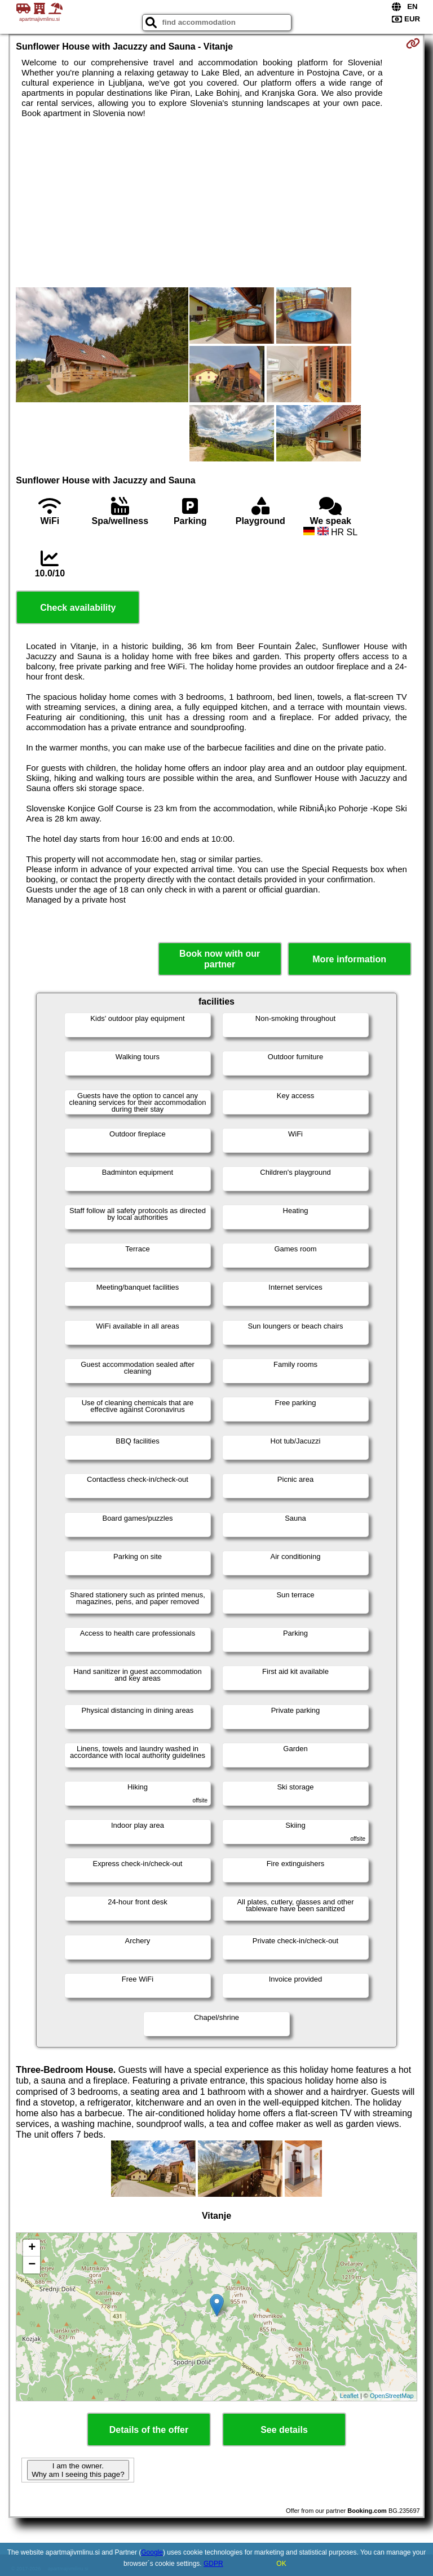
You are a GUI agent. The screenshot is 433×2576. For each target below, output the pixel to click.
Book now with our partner (219, 959)
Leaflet (349, 2395)
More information (349, 959)
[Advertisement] (216, 203)
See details (284, 2430)
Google (152, 2552)
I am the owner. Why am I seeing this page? (78, 2470)
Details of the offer (148, 2430)
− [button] (32, 2265)
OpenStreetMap (392, 2395)
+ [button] (32, 2248)
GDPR (213, 2564)
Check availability (78, 607)
